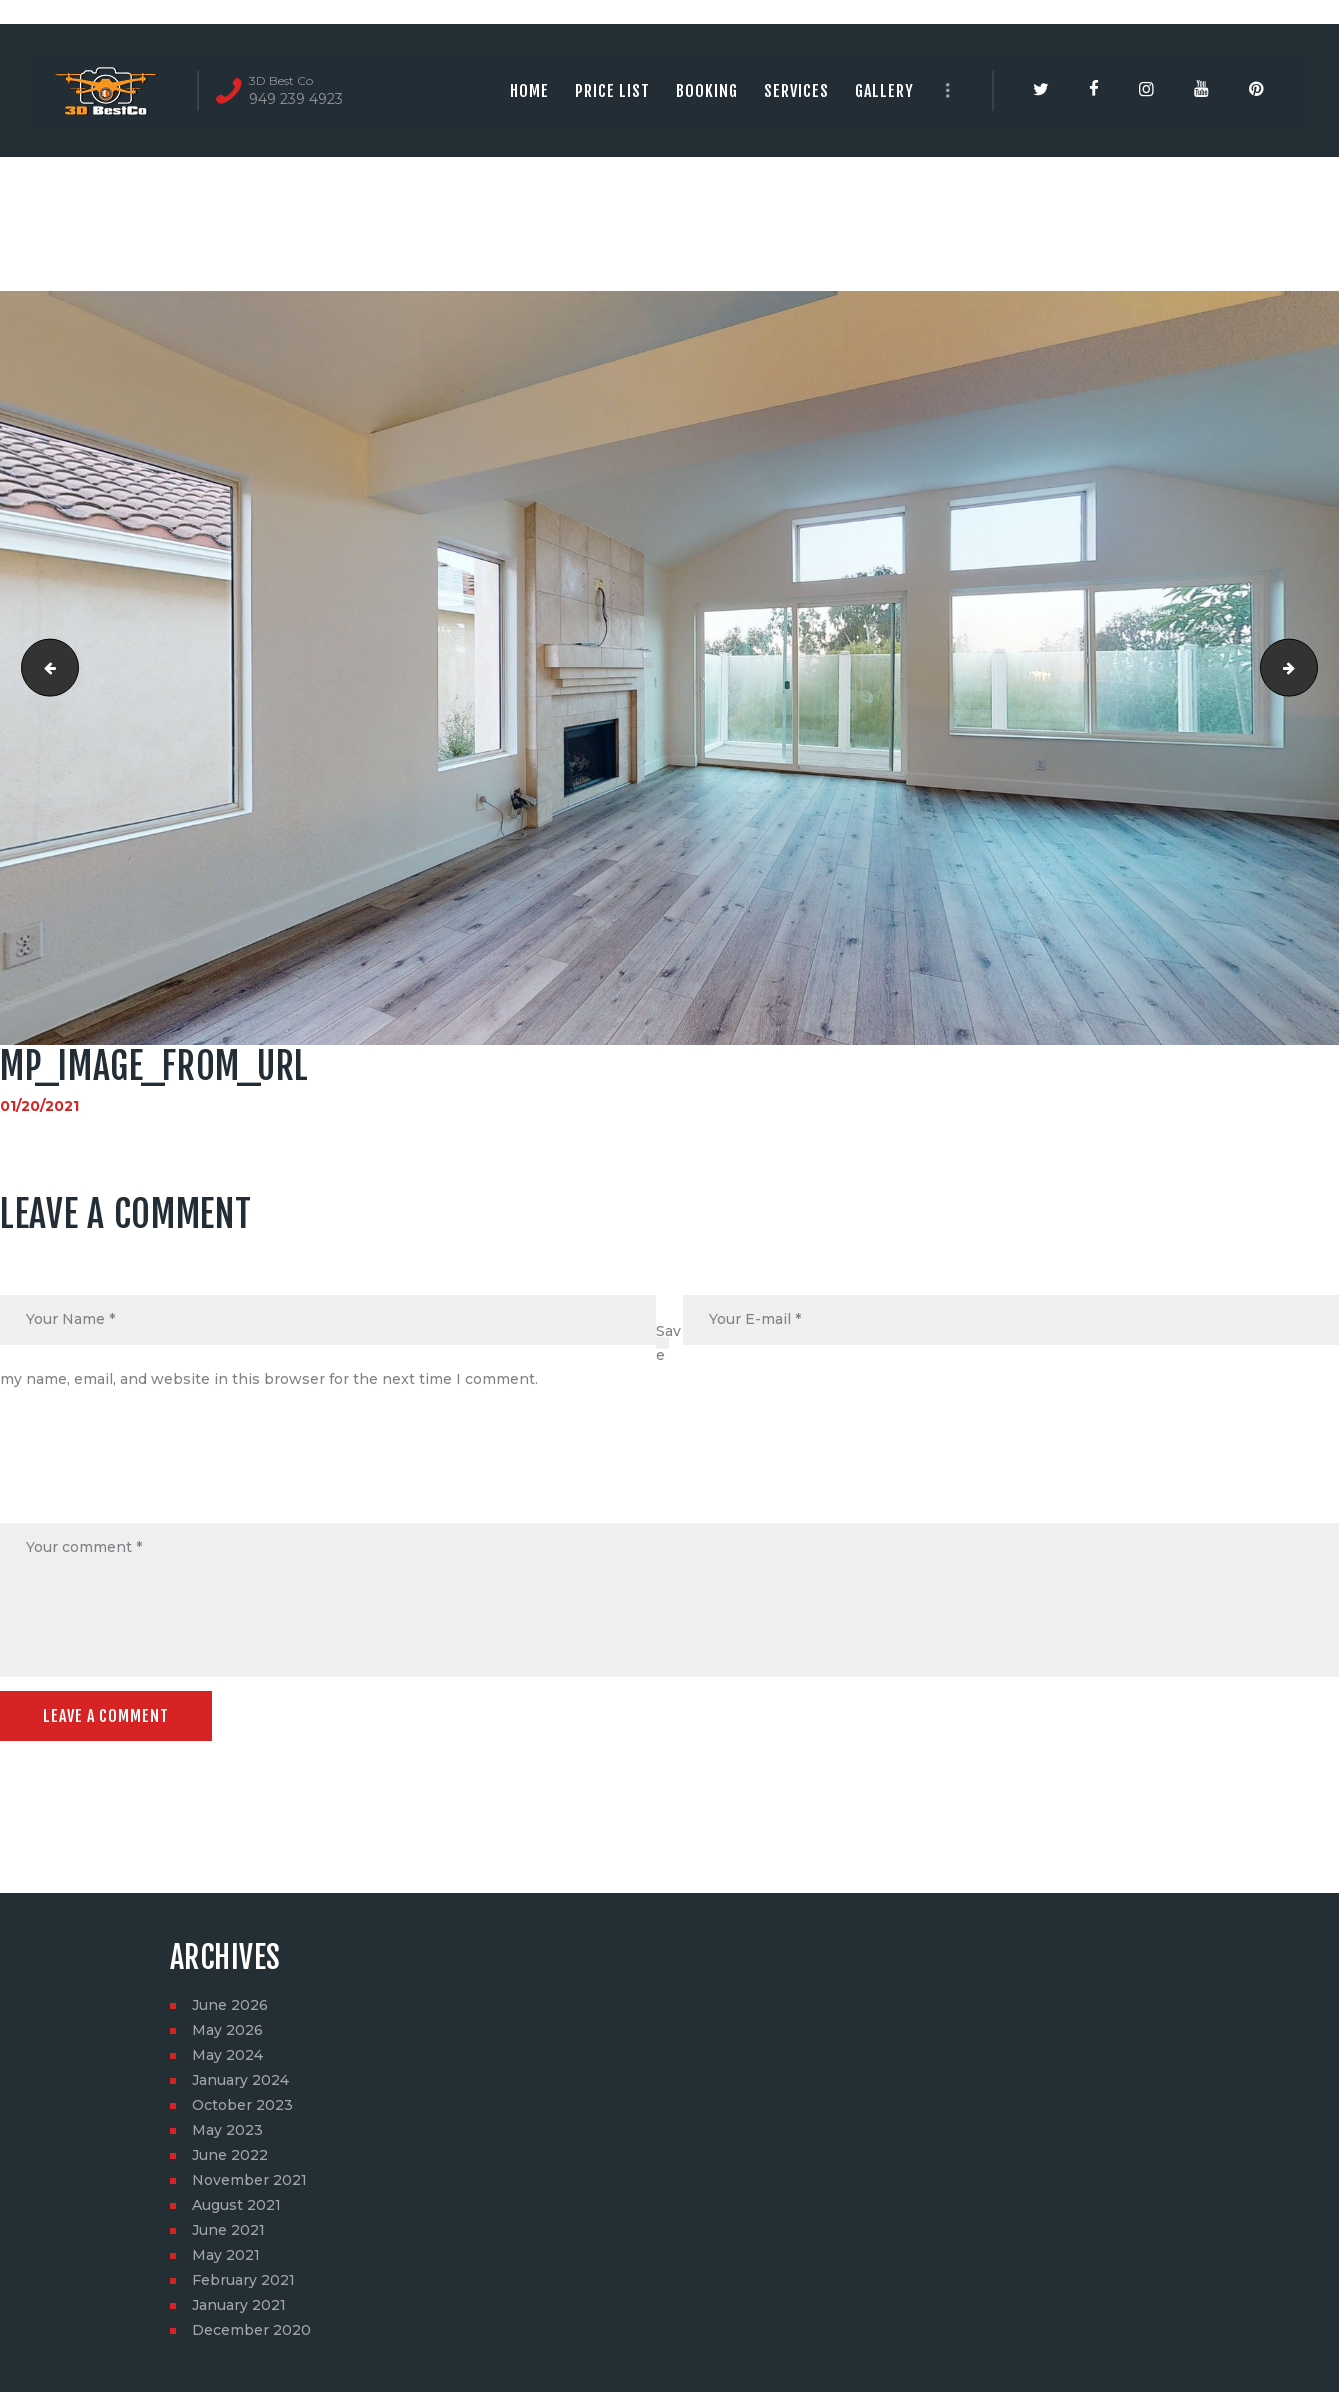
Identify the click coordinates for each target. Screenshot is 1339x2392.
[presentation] (152, 1475)
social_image (1310, 668)
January (240, 2080)
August (236, 2205)
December (251, 2330)
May (227, 2030)
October (242, 2105)
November (249, 2180)
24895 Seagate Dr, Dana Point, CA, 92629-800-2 (43, 668)
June (230, 2005)
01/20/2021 (39, 1106)
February (243, 2280)
